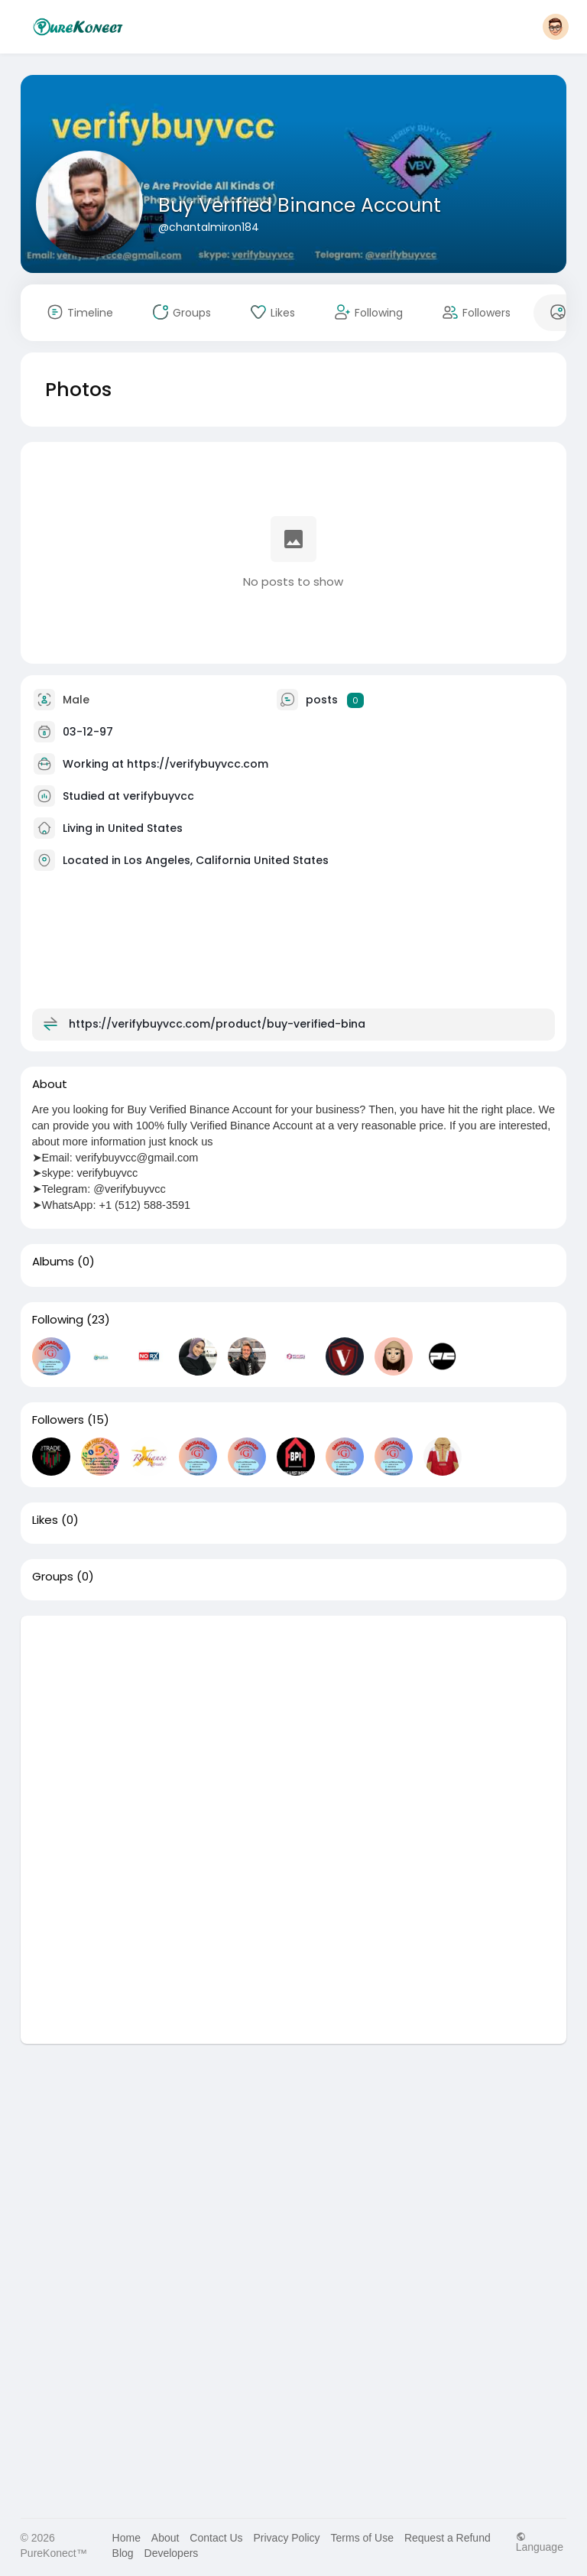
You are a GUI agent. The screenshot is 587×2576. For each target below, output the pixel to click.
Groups (52, 1577)
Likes (45, 1520)
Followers (58, 1420)
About (165, 2538)
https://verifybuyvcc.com (197, 764)
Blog (123, 2553)
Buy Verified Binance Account (299, 205)
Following (57, 1320)
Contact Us (216, 2538)
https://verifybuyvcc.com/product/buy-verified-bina (217, 1023)
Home (126, 2538)
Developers (171, 2553)
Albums (53, 1262)
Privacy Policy (286, 2538)
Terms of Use (362, 2538)
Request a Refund (447, 2538)
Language (539, 2542)
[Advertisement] (294, 1723)
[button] (555, 27)
